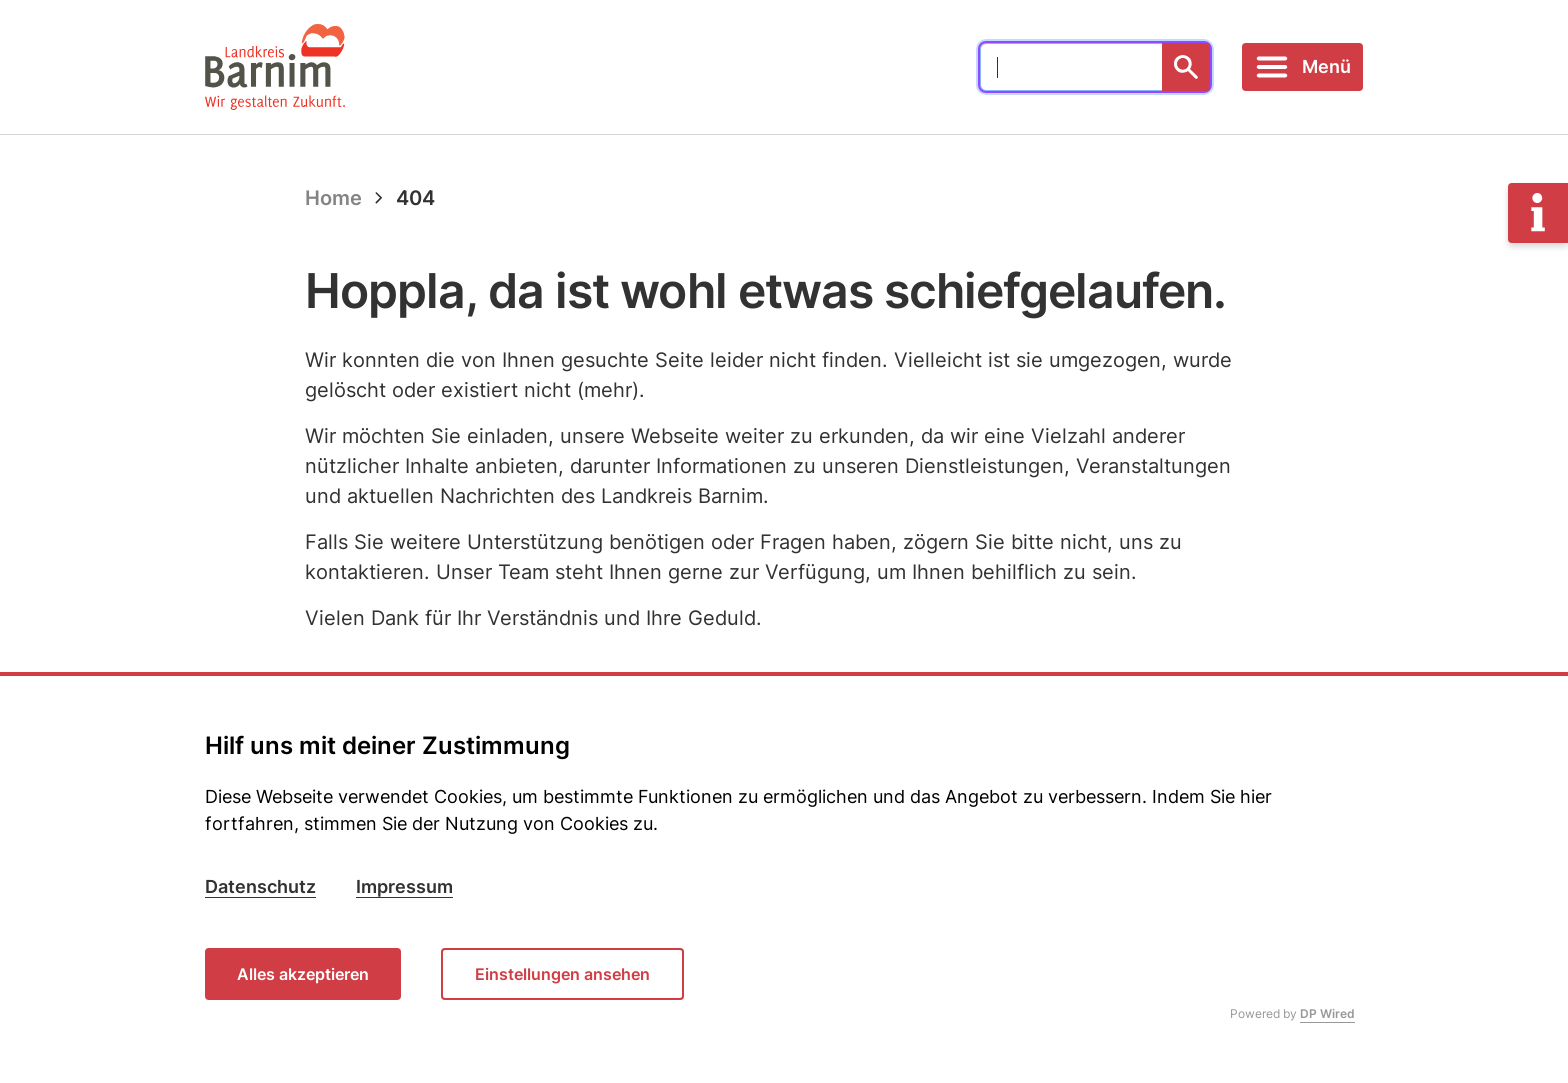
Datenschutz (260, 886)
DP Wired (1327, 1013)
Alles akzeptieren (303, 974)
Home (333, 198)
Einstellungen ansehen (562, 974)
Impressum (404, 886)
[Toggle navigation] (1302, 67)
